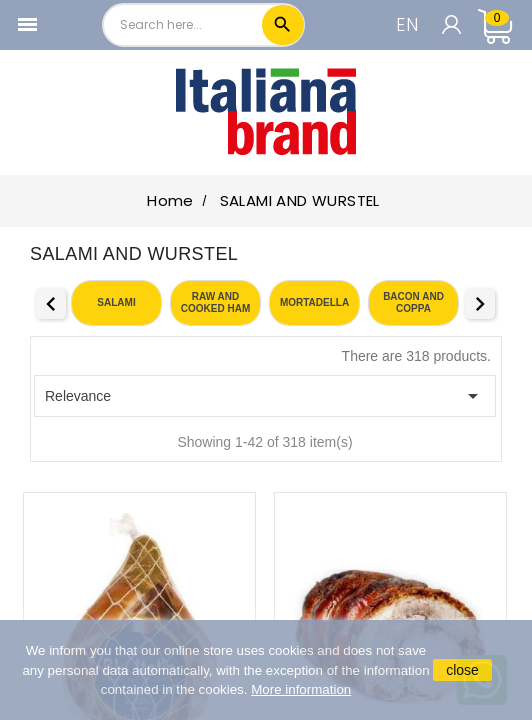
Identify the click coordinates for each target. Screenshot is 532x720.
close (462, 670)
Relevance (265, 396)
